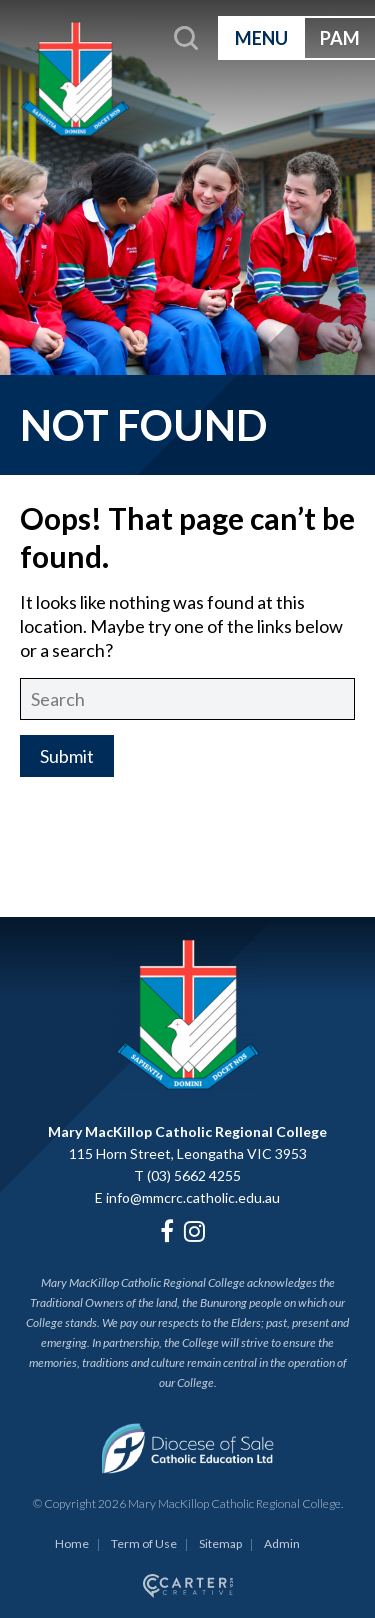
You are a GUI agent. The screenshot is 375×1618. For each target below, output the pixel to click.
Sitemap (220, 1543)
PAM (340, 38)
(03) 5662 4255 (194, 1175)
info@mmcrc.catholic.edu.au (193, 1197)
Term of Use (144, 1543)
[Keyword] (187, 699)
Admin (282, 1543)
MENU (261, 38)
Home (72, 1543)
